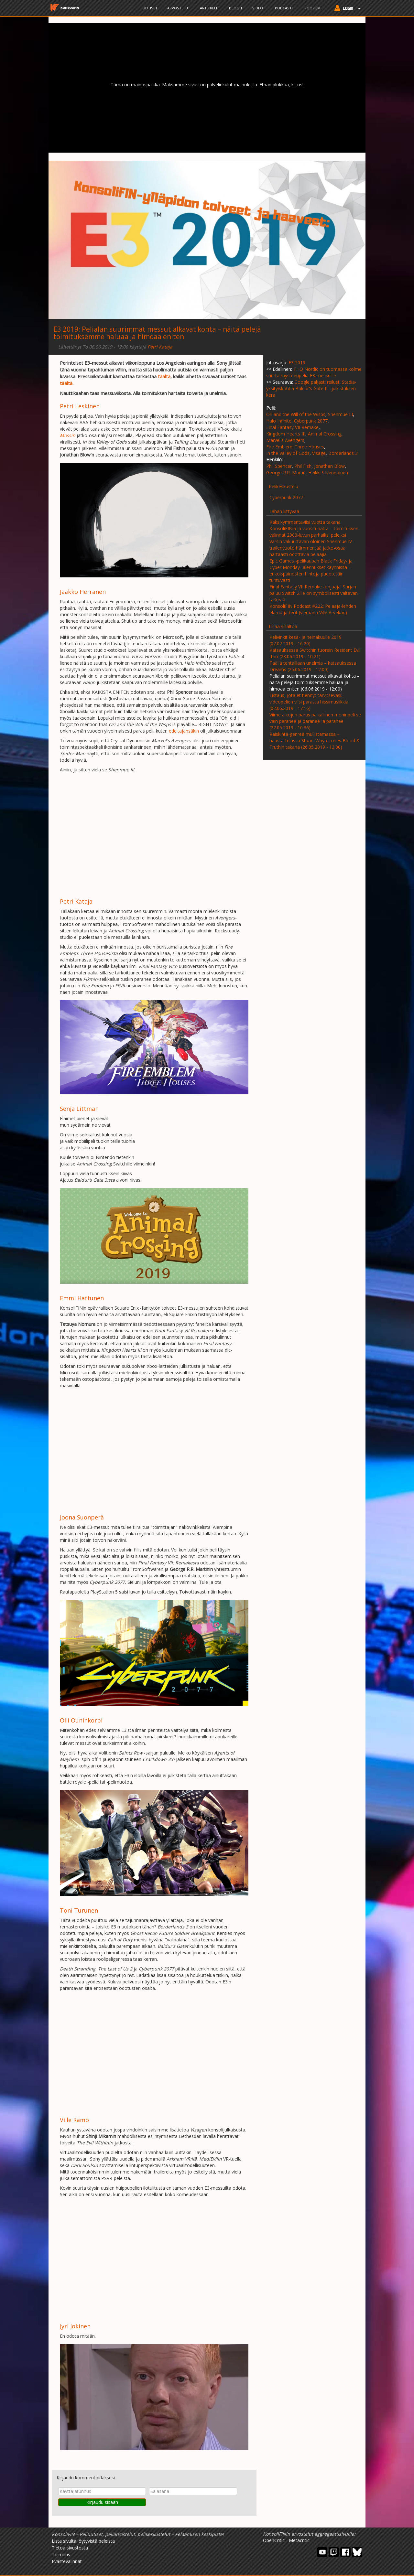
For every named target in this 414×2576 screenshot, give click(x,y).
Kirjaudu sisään (102, 2502)
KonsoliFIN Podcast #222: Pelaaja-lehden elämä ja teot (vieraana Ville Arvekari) (312, 609)
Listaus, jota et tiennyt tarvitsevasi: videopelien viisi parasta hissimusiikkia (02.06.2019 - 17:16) (308, 701)
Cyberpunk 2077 (311, 421)
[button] (345, 8)
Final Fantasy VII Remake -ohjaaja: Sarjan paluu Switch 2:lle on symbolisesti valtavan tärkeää (313, 593)
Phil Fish (302, 466)
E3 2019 (65, 329)
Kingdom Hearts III (285, 434)
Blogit (236, 7)
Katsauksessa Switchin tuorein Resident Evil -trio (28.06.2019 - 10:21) (314, 653)
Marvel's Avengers (285, 440)
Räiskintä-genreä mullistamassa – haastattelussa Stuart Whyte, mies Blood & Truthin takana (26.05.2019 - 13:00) (314, 740)
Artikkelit (209, 7)
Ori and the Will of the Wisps (295, 414)
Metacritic (299, 2540)
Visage (319, 453)
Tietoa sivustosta (70, 2548)
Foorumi (313, 7)
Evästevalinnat (67, 2561)
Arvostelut (178, 7)
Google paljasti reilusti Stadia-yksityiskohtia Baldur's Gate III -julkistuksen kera (311, 388)
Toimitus (61, 2554)
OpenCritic (274, 2540)
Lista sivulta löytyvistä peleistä (83, 2541)
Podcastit (285, 7)
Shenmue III (340, 414)
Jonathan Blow (329, 466)
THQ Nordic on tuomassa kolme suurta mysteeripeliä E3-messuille (314, 372)
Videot (258, 7)
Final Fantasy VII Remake (292, 427)
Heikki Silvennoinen (328, 472)
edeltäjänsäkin (184, 731)
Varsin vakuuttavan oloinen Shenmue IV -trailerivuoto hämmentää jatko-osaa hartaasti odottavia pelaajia (312, 547)
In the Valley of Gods (288, 453)
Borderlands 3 (343, 453)
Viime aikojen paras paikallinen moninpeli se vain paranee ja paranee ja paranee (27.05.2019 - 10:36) (315, 721)
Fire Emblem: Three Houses (295, 447)
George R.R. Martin (286, 472)
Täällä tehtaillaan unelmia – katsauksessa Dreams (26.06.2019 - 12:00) (312, 666)
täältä (164, 376)
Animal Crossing (325, 434)
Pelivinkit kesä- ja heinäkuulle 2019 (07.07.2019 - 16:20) (305, 640)
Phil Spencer (279, 466)
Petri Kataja (159, 347)
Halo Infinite (278, 421)
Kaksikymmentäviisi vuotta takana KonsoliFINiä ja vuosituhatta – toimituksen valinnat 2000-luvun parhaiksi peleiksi (313, 528)
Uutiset (150, 7)
